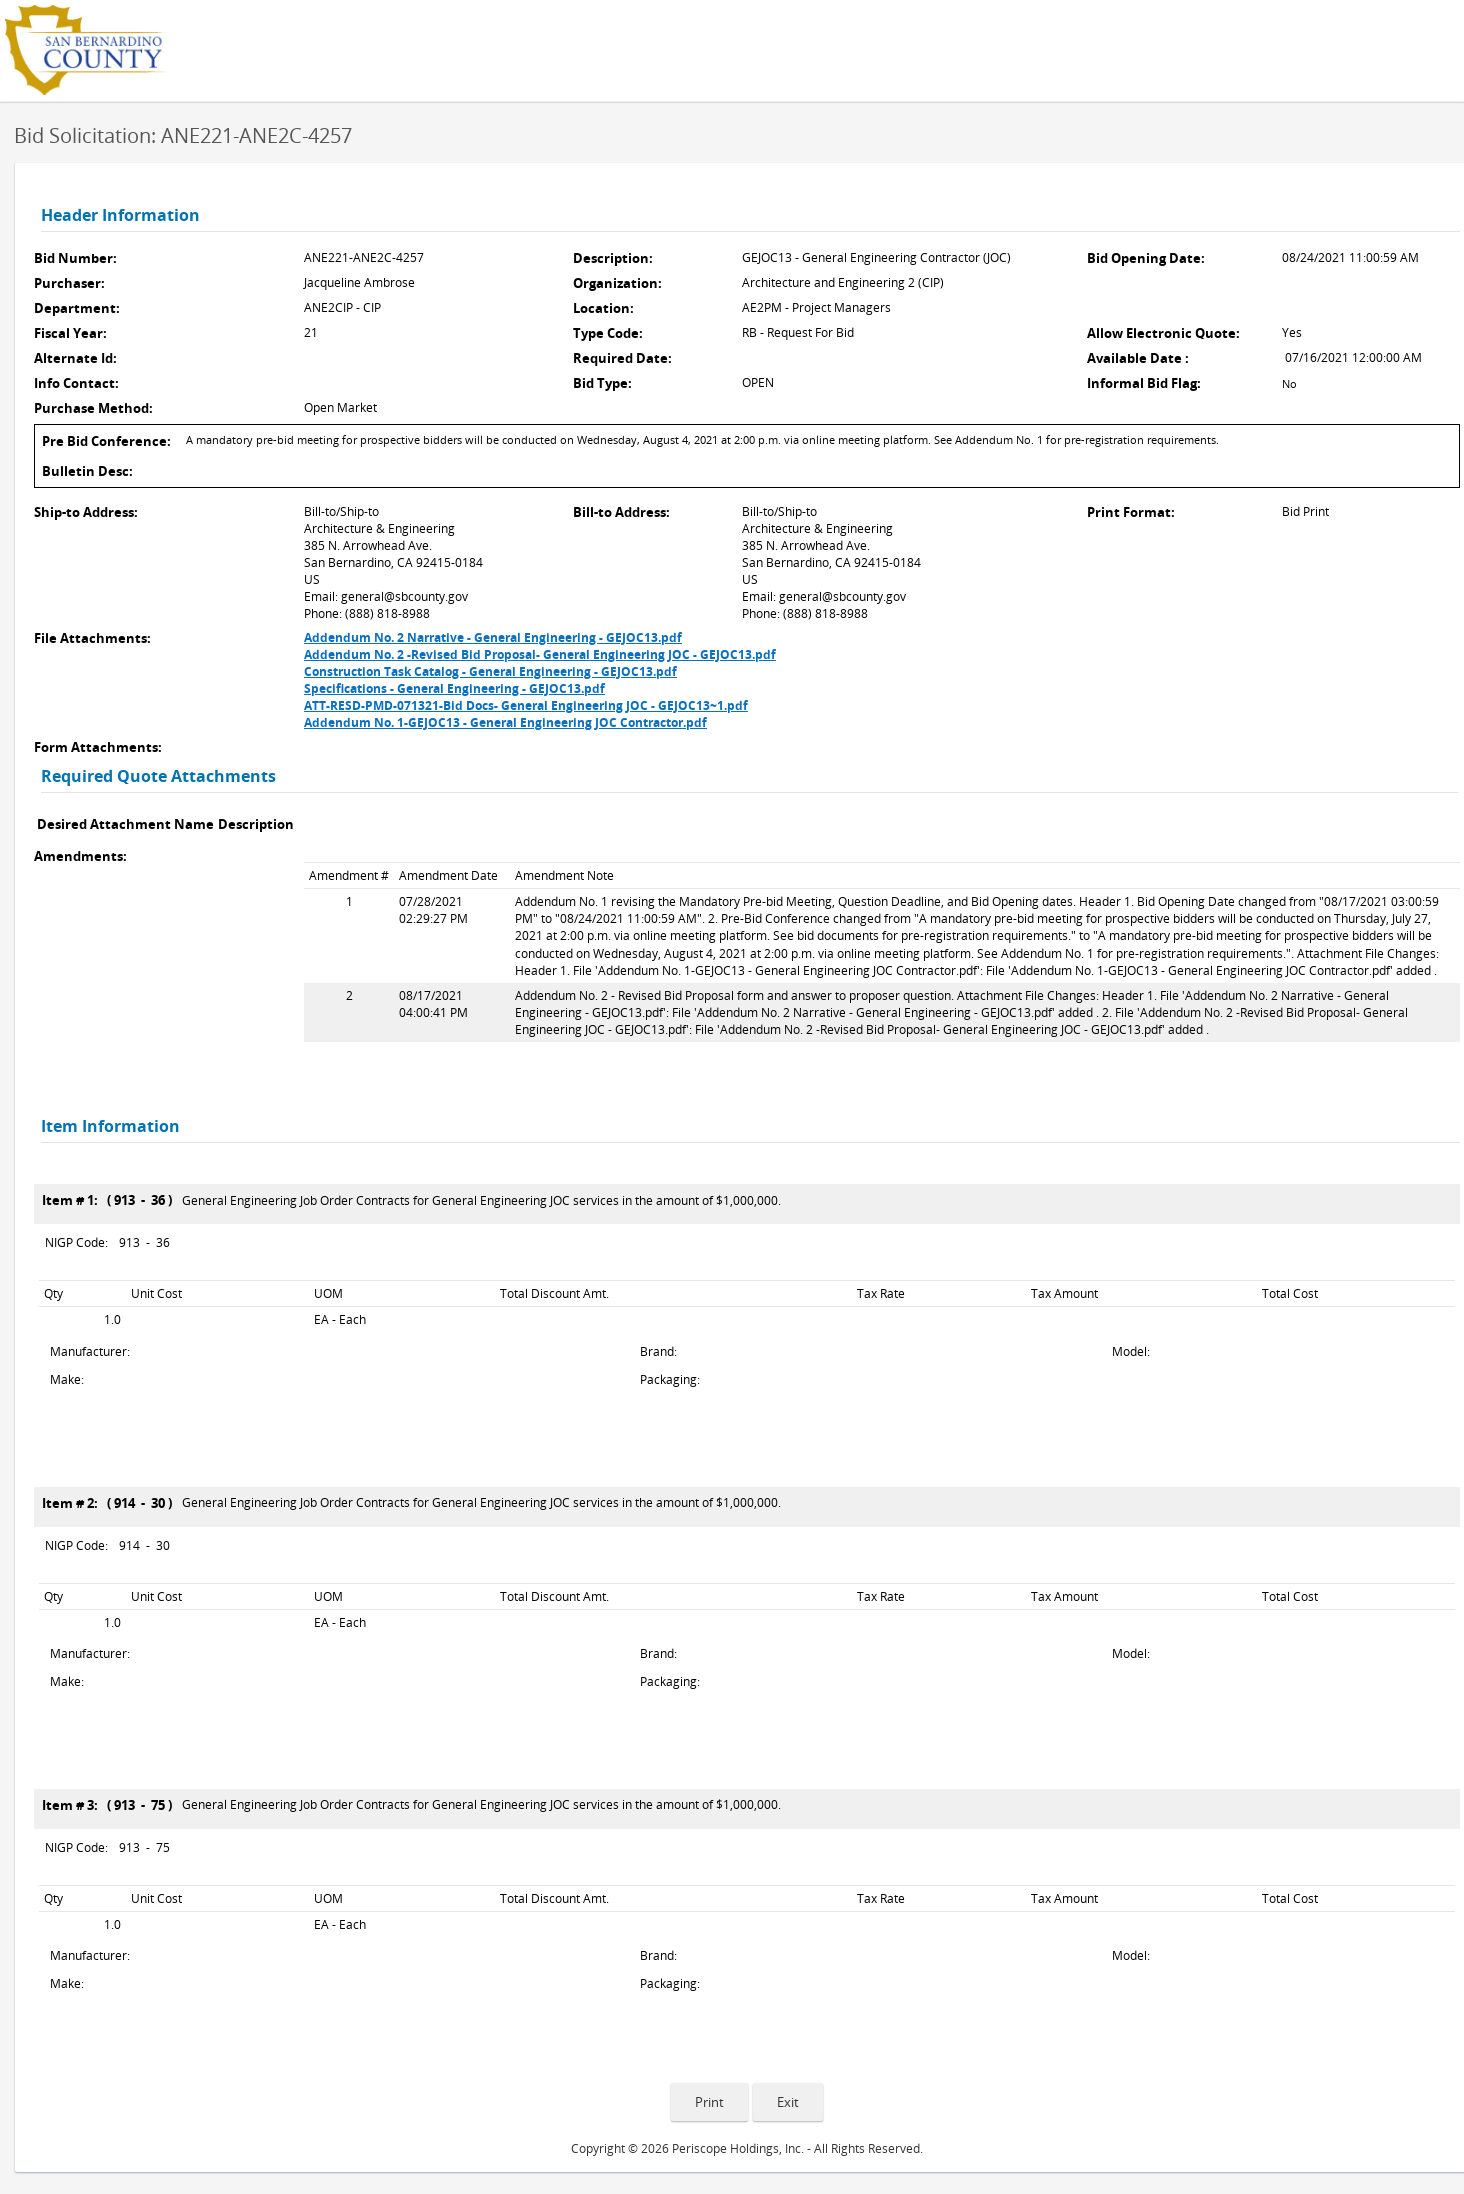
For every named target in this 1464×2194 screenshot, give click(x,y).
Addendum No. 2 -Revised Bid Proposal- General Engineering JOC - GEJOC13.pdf (540, 654)
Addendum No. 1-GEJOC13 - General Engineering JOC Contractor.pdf (505, 722)
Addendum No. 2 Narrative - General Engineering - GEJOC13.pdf (493, 637)
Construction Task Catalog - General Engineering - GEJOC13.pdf (490, 671)
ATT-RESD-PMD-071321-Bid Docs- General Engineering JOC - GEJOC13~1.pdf (526, 705)
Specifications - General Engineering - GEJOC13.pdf (454, 688)
